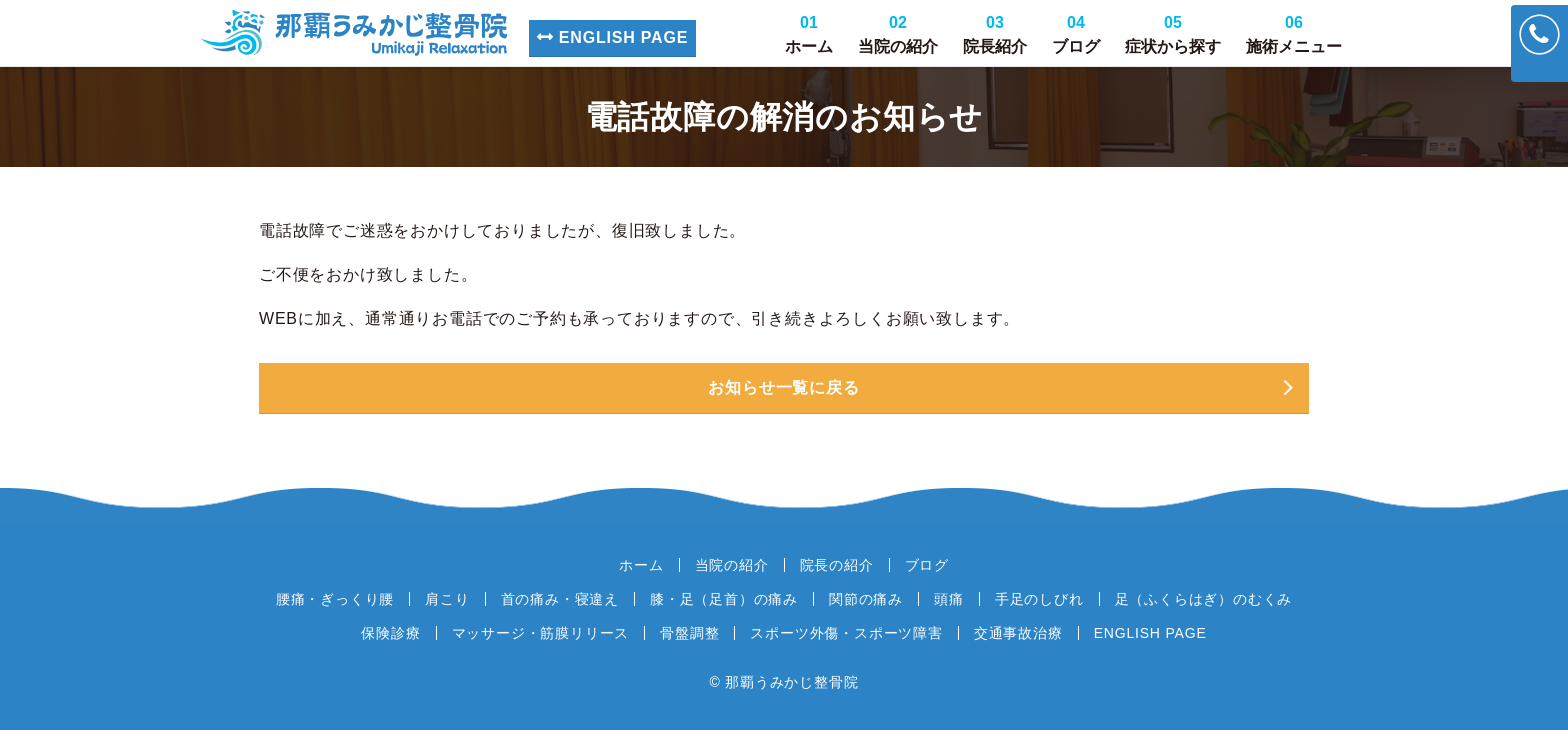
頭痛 (949, 599)
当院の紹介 (898, 34)
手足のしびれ (1039, 599)
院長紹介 (995, 34)
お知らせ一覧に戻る (783, 387)
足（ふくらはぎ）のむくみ (1204, 599)
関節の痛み (866, 599)
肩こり (447, 599)
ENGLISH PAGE (612, 37)
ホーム (809, 34)
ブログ (1076, 34)
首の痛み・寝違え (560, 599)
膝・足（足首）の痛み (724, 599)
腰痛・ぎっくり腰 (335, 599)
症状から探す (1173, 34)
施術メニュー (1294, 34)
